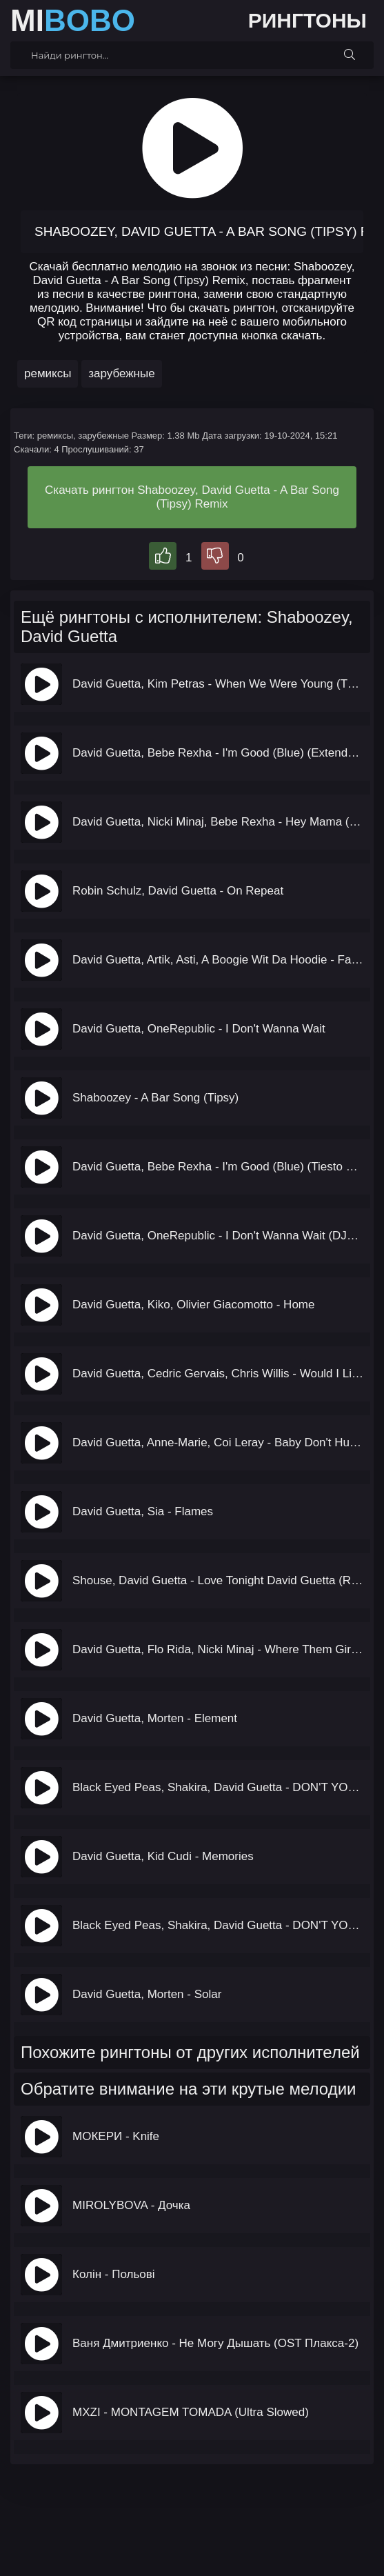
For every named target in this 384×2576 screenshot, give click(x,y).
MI (72, 20)
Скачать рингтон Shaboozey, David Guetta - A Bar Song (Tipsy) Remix (192, 496)
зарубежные (121, 373)
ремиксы (47, 373)
